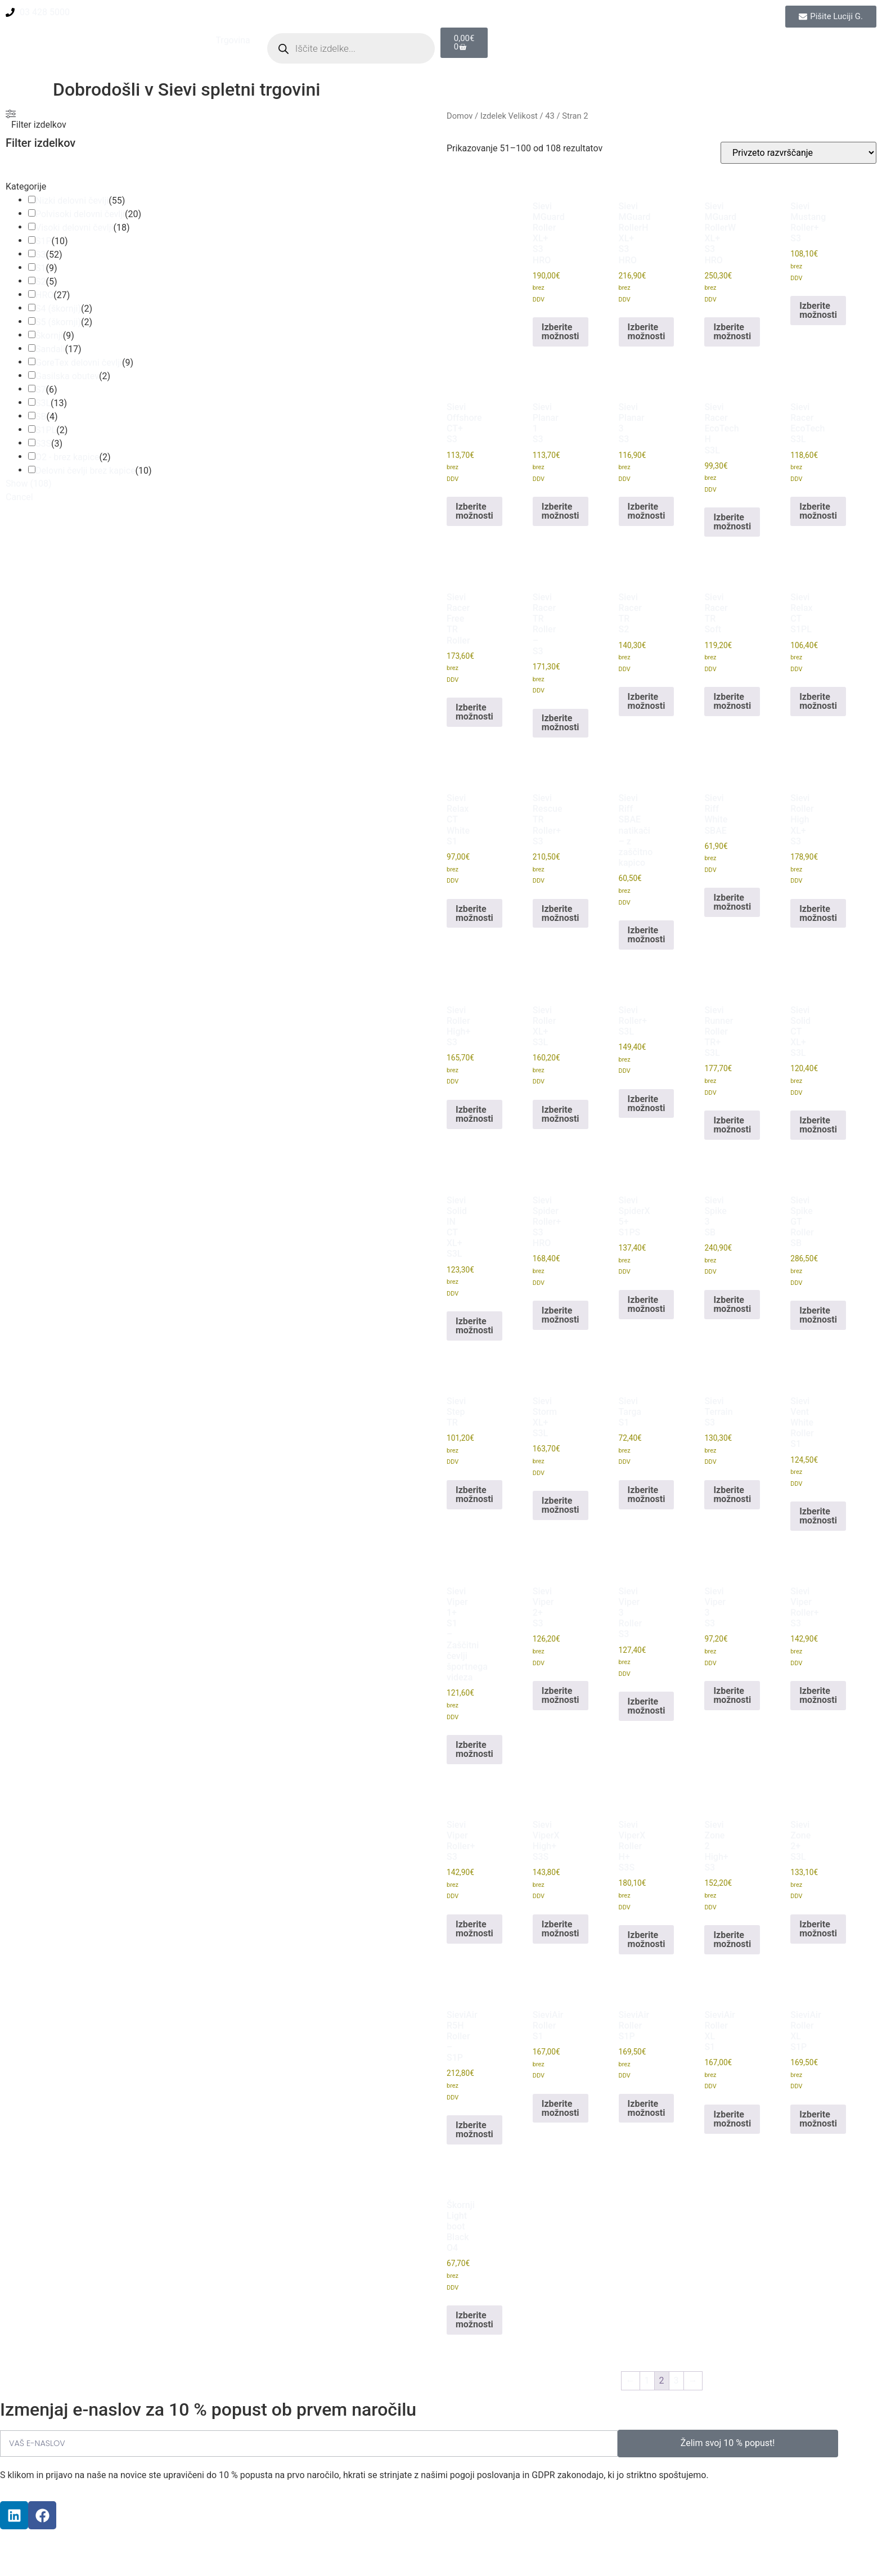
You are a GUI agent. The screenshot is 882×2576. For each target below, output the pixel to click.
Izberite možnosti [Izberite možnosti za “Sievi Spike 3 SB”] (732, 1304)
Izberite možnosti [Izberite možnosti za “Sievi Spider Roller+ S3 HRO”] (560, 1315)
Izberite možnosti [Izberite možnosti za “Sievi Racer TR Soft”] (732, 701)
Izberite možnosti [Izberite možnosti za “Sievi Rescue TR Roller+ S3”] (560, 913)
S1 (40, 268)
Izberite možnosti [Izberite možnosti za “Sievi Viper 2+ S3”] (560, 1695)
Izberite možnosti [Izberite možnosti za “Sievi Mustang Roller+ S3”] (818, 310)
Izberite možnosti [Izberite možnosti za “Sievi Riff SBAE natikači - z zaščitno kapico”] (646, 935)
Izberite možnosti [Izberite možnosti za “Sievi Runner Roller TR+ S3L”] (732, 1125)
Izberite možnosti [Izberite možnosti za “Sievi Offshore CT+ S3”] (474, 511)
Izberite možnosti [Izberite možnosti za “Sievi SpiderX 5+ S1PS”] (646, 1304)
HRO (44, 295)
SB (40, 416)
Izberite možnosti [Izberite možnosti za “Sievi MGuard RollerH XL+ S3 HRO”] (646, 331)
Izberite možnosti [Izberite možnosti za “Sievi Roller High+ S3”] (474, 1114)
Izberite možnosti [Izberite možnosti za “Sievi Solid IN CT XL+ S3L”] (474, 1326)
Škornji (49, 335)
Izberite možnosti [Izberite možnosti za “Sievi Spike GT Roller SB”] (818, 1315)
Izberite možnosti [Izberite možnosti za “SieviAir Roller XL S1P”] (818, 2119)
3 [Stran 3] (676, 2380)
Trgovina (232, 40)
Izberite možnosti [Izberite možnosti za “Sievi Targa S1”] (646, 1494)
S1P (43, 241)
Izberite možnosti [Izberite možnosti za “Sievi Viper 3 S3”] (732, 1695)
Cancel (19, 497)
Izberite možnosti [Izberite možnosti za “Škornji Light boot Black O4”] (474, 2320)
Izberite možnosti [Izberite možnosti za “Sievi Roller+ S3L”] (646, 1103)
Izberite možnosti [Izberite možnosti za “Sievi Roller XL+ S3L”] (560, 1114)
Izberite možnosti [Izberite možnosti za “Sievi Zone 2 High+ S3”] (732, 1939)
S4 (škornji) (58, 308)
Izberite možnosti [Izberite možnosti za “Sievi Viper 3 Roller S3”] (646, 1706)
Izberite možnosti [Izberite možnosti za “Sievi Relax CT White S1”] (474, 913)
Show (28, 483)
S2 (40, 281)
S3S (43, 443)
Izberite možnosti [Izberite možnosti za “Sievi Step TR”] (474, 1494)
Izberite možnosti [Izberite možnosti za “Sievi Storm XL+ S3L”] (560, 1505)
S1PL (45, 430)
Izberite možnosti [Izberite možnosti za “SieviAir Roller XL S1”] (732, 2119)
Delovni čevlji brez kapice (85, 470)
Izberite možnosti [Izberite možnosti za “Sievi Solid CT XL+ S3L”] (818, 1125)
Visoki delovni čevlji (74, 227)
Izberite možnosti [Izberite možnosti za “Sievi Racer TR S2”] (646, 701)
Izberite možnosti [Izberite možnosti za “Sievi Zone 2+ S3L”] (818, 1929)
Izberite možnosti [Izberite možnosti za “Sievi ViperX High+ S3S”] (560, 1929)
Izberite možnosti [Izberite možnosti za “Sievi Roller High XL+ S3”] (818, 913)
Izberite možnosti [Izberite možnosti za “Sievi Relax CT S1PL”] (818, 701)
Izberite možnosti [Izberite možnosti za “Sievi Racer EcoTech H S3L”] (732, 522)
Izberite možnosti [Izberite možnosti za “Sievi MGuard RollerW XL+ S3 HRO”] (732, 331)
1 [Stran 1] (647, 2380)
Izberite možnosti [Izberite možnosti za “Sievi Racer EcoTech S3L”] (818, 511)
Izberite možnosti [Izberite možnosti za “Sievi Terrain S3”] (732, 1494)
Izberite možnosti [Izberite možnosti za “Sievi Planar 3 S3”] (646, 511)
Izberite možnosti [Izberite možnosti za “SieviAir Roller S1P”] (646, 2108)
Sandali (50, 349)
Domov (459, 116)
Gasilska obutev (67, 376)
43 (550, 116)
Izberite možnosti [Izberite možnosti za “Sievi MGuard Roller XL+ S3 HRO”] (560, 331)
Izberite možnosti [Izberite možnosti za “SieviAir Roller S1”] (560, 2108)
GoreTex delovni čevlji (78, 362)
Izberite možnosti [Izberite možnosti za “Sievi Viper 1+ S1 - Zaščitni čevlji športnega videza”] (474, 1749)
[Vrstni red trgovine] (798, 153)
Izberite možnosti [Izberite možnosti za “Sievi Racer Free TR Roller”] (474, 712)
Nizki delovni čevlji (72, 200)
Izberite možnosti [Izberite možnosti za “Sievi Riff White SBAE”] (732, 902)
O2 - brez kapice (67, 457)
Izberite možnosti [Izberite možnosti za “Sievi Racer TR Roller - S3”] (560, 722)
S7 (40, 389)
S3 (40, 254)
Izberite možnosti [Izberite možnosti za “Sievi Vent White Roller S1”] (818, 1516)
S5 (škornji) (58, 322)
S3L (43, 403)
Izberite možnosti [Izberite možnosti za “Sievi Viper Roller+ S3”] (818, 1695)
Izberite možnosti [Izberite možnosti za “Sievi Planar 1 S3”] (560, 511)
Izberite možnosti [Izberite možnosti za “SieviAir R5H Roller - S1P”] (474, 2129)
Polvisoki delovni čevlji (80, 214)
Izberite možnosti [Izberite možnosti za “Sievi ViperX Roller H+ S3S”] (646, 1939)
